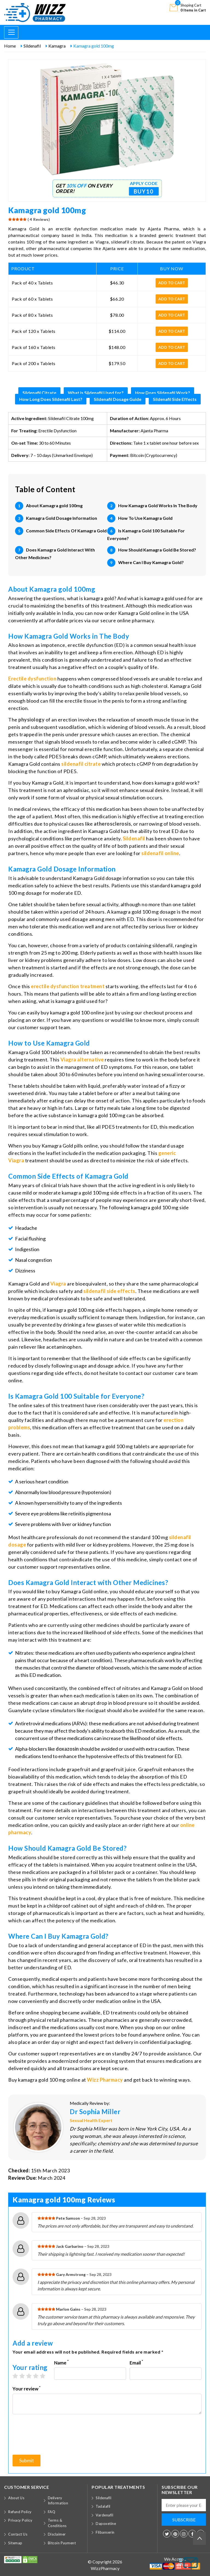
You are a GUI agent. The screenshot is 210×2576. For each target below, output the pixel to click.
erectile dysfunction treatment (67, 986)
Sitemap (15, 2543)
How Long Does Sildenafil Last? (50, 399)
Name (61, 2362)
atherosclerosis (112, 824)
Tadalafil (103, 2506)
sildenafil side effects (109, 1291)
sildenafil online (160, 853)
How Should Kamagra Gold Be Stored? (157, 549)
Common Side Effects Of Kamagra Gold (66, 530)
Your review (26, 2388)
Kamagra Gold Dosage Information (61, 518)
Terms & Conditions (57, 2523)
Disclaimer (57, 2534)
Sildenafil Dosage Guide (117, 399)
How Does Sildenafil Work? (162, 392)
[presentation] (54, 2437)
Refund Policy (20, 2512)
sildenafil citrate (81, 764)
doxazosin (67, 1749)
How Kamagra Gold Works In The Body (157, 505)
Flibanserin (105, 2532)
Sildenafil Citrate (39, 392)
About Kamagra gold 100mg (54, 505)
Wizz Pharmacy (105, 2080)
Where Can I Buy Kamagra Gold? (151, 562)
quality (177, 1857)
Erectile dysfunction (32, 679)
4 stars (38, 2376)
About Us (16, 2498)
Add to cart (171, 282)
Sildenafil (134, 838)
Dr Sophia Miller (95, 2112)
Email (136, 2362)
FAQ (52, 2512)
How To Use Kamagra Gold (145, 518)
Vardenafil (104, 2515)
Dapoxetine (106, 2523)
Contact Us (17, 2534)
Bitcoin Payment (62, 2543)
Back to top (199, 2534)
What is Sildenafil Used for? (96, 392)
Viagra (58, 1284)
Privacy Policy (20, 2520)
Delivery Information (58, 2500)
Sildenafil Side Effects (175, 399)
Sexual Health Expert (91, 2120)
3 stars (31, 2376)
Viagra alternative (82, 1060)
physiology (31, 720)
